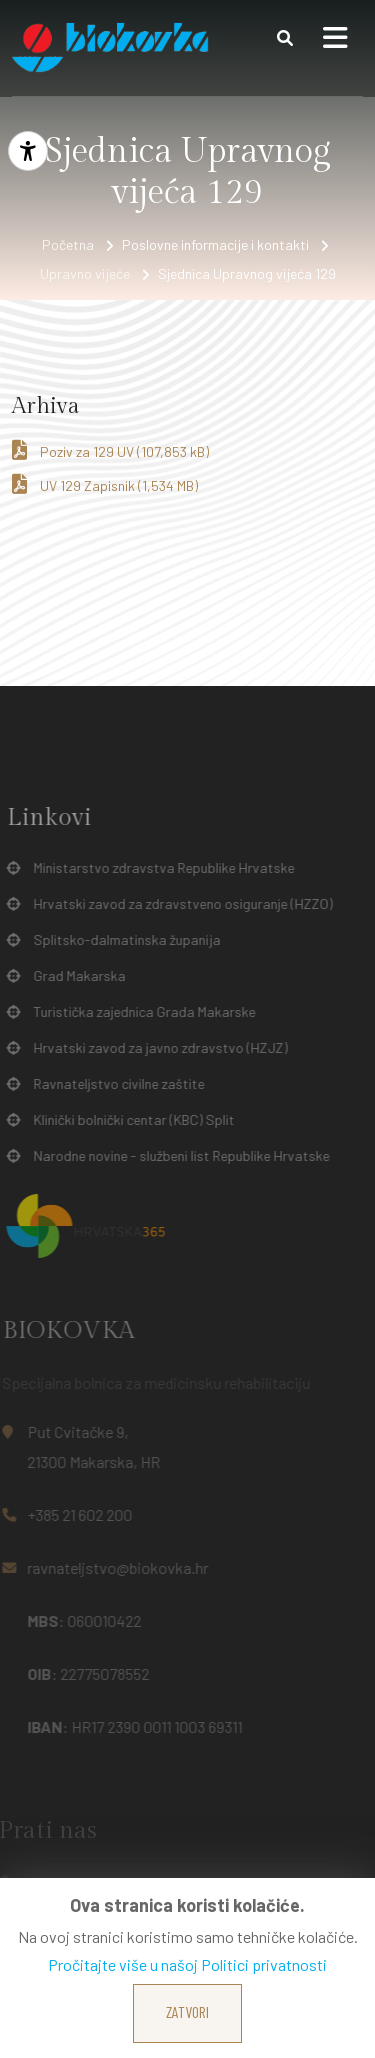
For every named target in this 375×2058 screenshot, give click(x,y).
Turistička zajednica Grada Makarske (140, 1012)
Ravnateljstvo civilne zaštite (114, 1084)
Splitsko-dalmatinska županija (122, 940)
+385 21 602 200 (74, 1514)
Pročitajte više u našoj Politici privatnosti (187, 1964)
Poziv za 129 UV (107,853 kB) (110, 450)
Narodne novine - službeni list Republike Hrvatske (177, 1156)
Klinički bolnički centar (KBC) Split (129, 1120)
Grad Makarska (75, 976)
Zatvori (187, 2011)
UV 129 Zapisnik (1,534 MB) (105, 484)
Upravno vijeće (85, 273)
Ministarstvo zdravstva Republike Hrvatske (159, 868)
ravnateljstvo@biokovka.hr (112, 1567)
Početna (68, 244)
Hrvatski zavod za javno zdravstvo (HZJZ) (156, 1048)
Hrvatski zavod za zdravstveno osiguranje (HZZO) (178, 904)
